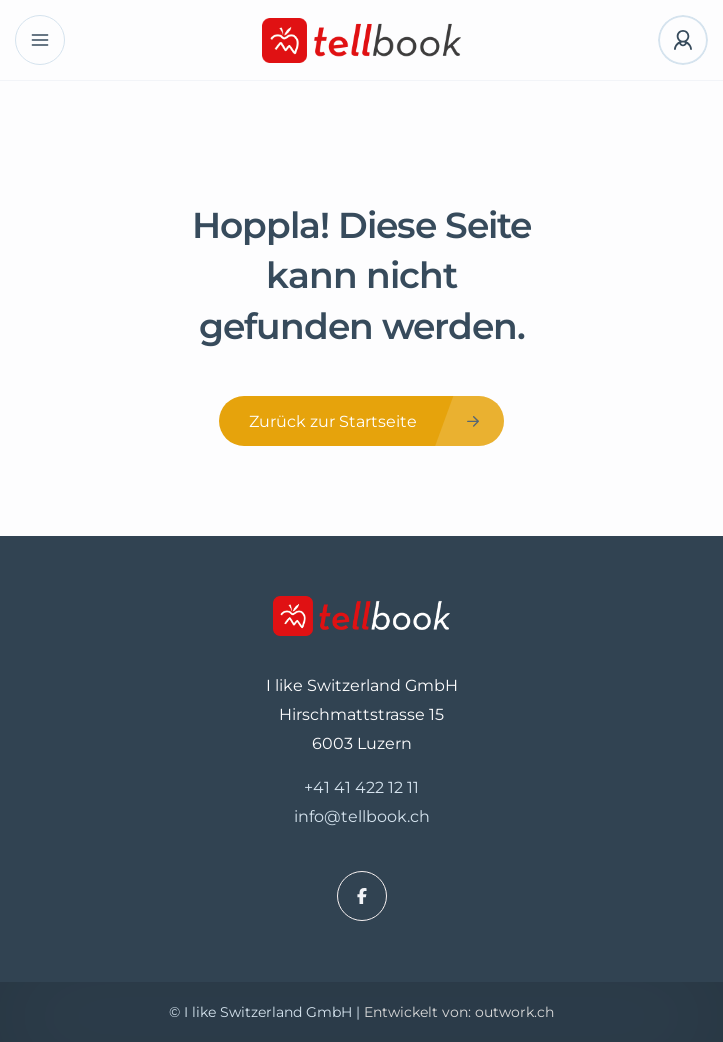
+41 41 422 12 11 (361, 787)
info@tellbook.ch (362, 816)
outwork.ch (514, 1012)
